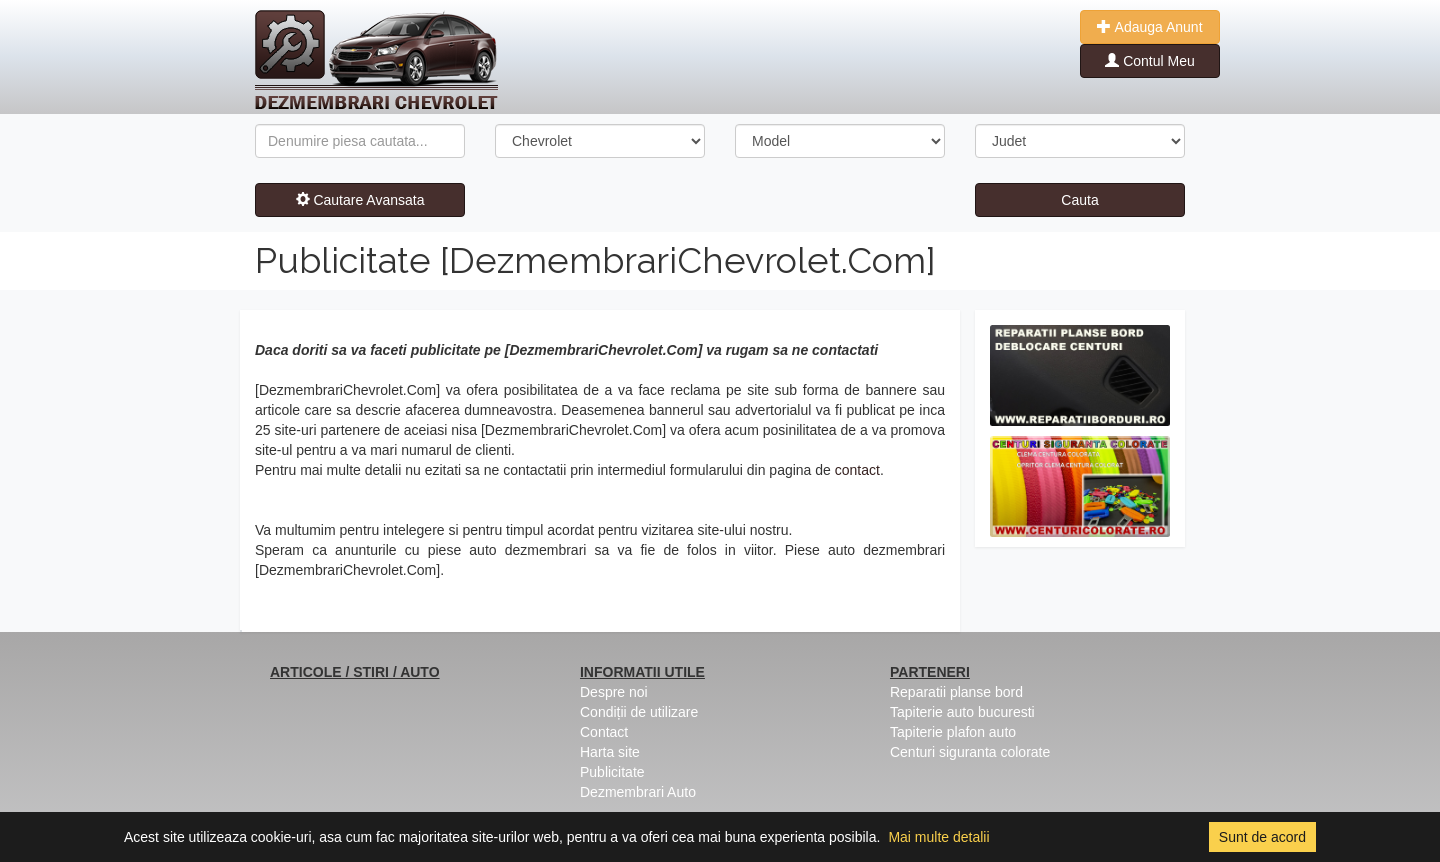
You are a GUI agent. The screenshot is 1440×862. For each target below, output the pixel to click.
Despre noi (614, 692)
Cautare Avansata (360, 200)
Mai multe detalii (938, 837)
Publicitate (612, 772)
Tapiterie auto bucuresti (962, 712)
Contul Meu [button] (1149, 61)
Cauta (1079, 200)
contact (857, 470)
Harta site (610, 752)
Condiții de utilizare (639, 712)
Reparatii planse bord (956, 692)
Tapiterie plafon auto (953, 732)
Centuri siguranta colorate (970, 752)
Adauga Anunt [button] (1149, 27)
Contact (604, 732)
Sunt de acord (1262, 837)
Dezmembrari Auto (638, 792)
